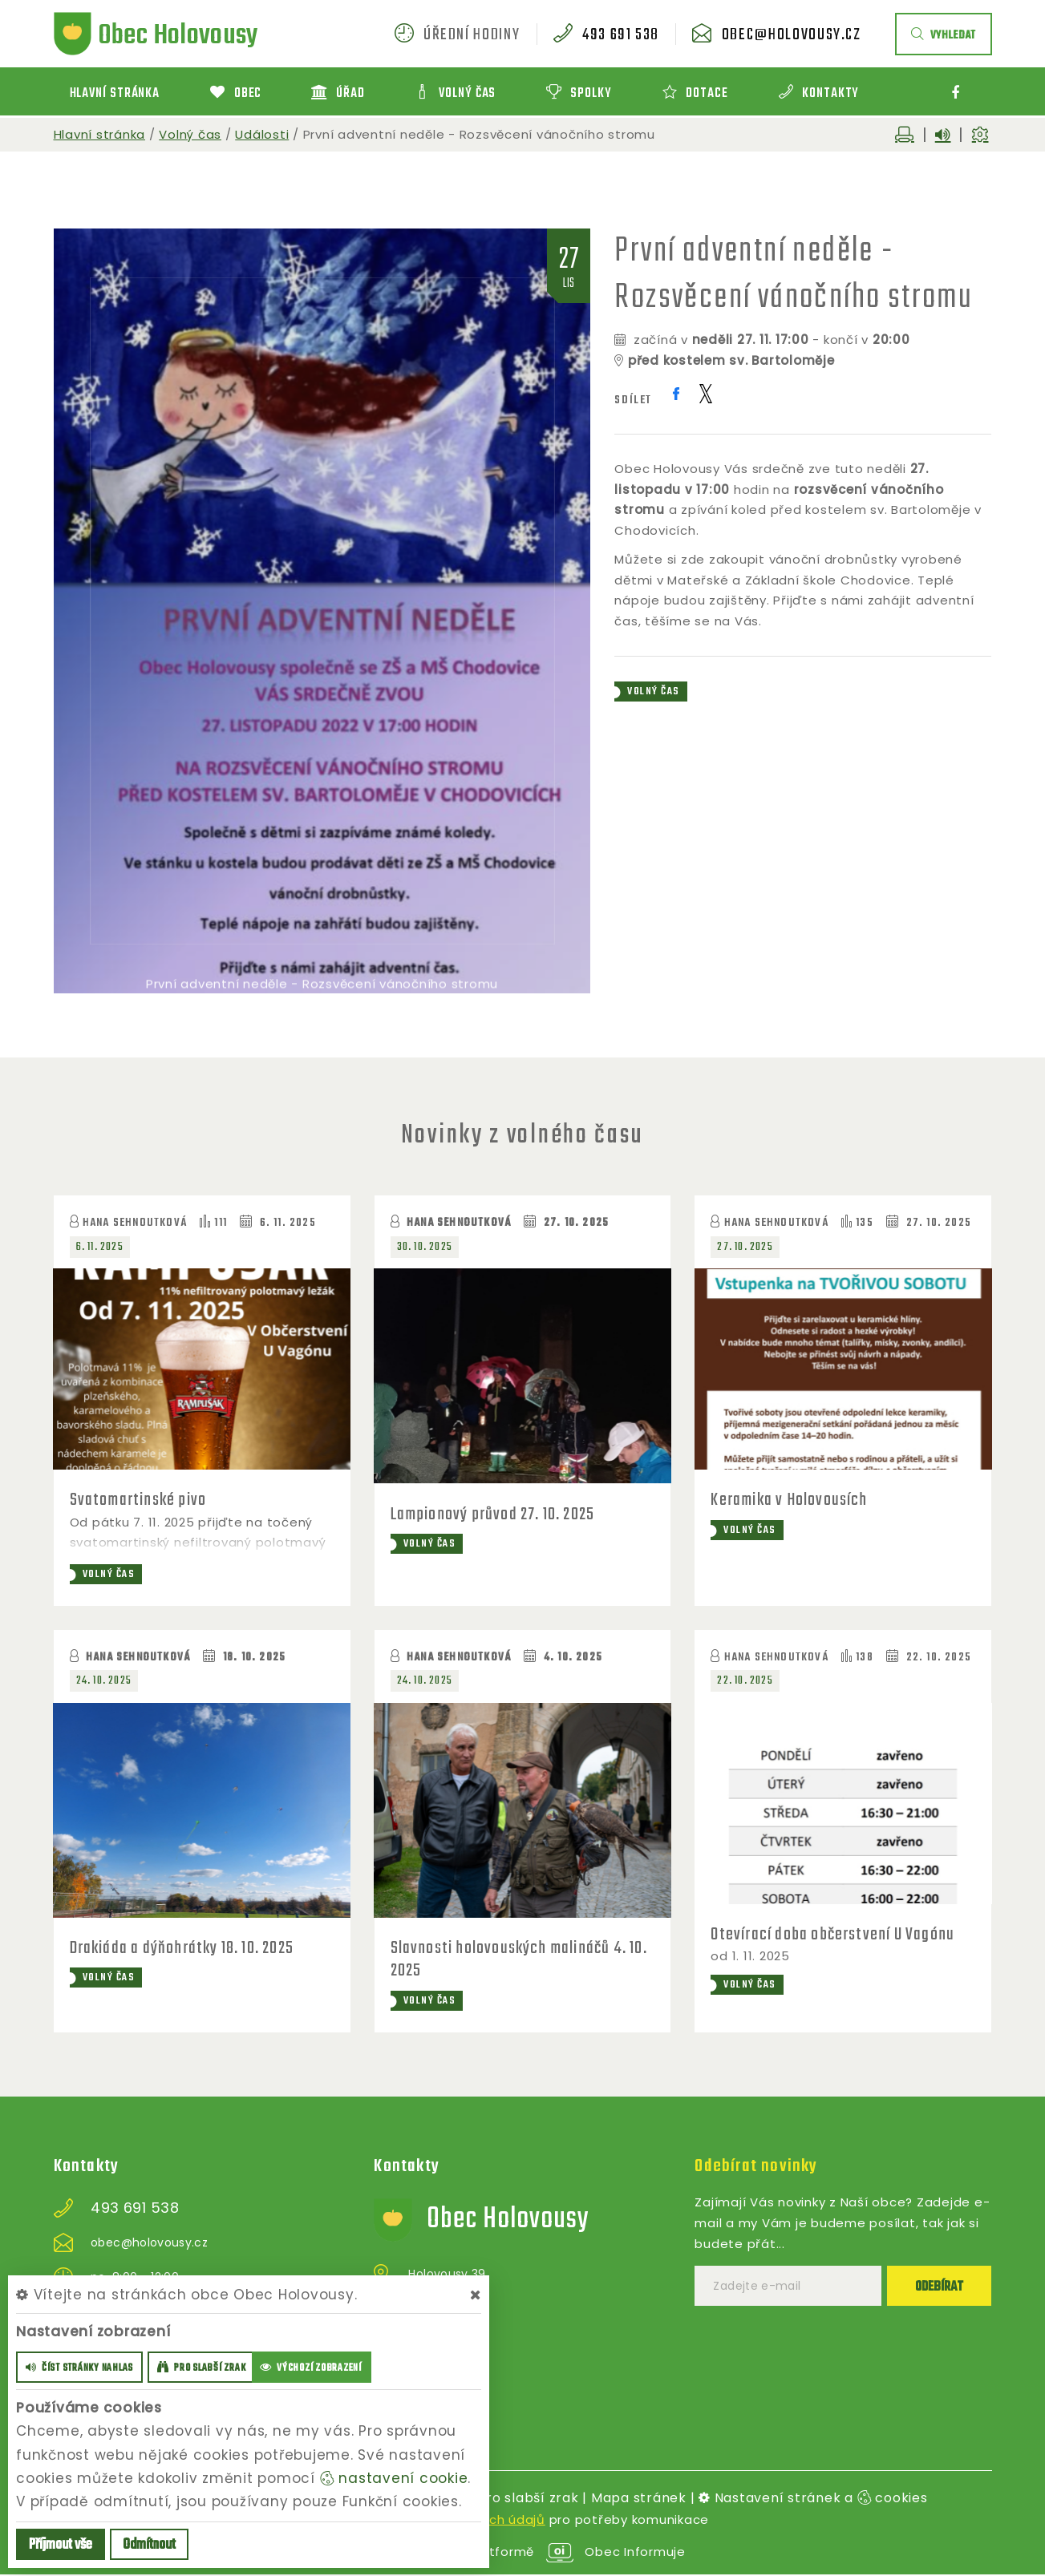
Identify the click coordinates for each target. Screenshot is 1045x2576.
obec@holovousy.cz (791, 35)
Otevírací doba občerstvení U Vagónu (833, 1934)
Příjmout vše (60, 2545)
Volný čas (190, 134)
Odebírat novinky (756, 2167)
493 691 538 (620, 35)
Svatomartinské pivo (140, 1500)
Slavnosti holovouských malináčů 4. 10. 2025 (520, 1959)
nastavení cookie (394, 2478)
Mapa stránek (639, 2499)
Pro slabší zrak (527, 2499)
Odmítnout (149, 2545)
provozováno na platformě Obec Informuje (522, 2553)
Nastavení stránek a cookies (813, 2499)
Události (262, 134)
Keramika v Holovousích (790, 1500)
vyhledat (943, 35)
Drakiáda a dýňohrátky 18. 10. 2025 (184, 1948)
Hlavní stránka (100, 134)
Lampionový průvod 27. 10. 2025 (493, 1513)
